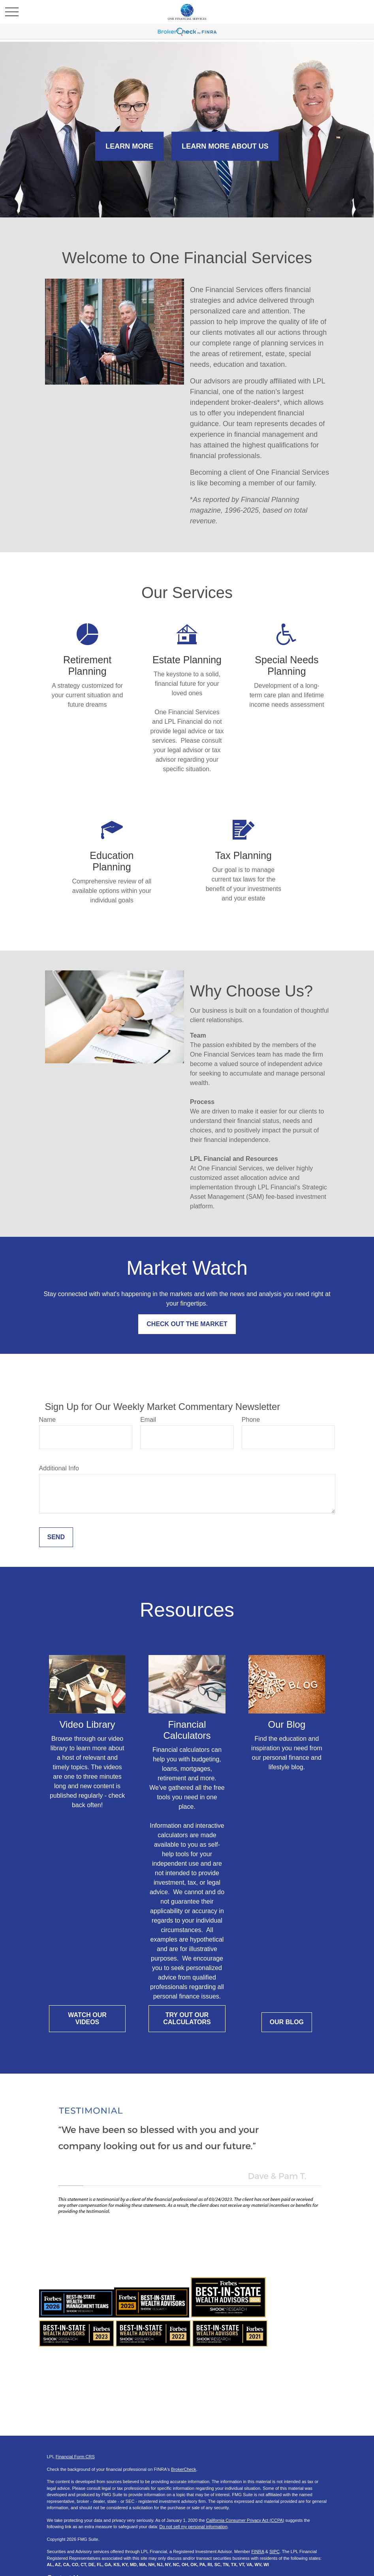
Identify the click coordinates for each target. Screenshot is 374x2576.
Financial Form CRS (75, 2456)
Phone (251, 1419)
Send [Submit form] (56, 1537)
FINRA (257, 2551)
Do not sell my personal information (193, 2526)
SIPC (274, 2551)
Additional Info (59, 1468)
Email (148, 1419)
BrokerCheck (183, 2469)
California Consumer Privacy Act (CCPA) (245, 2520)
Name (47, 1419)
